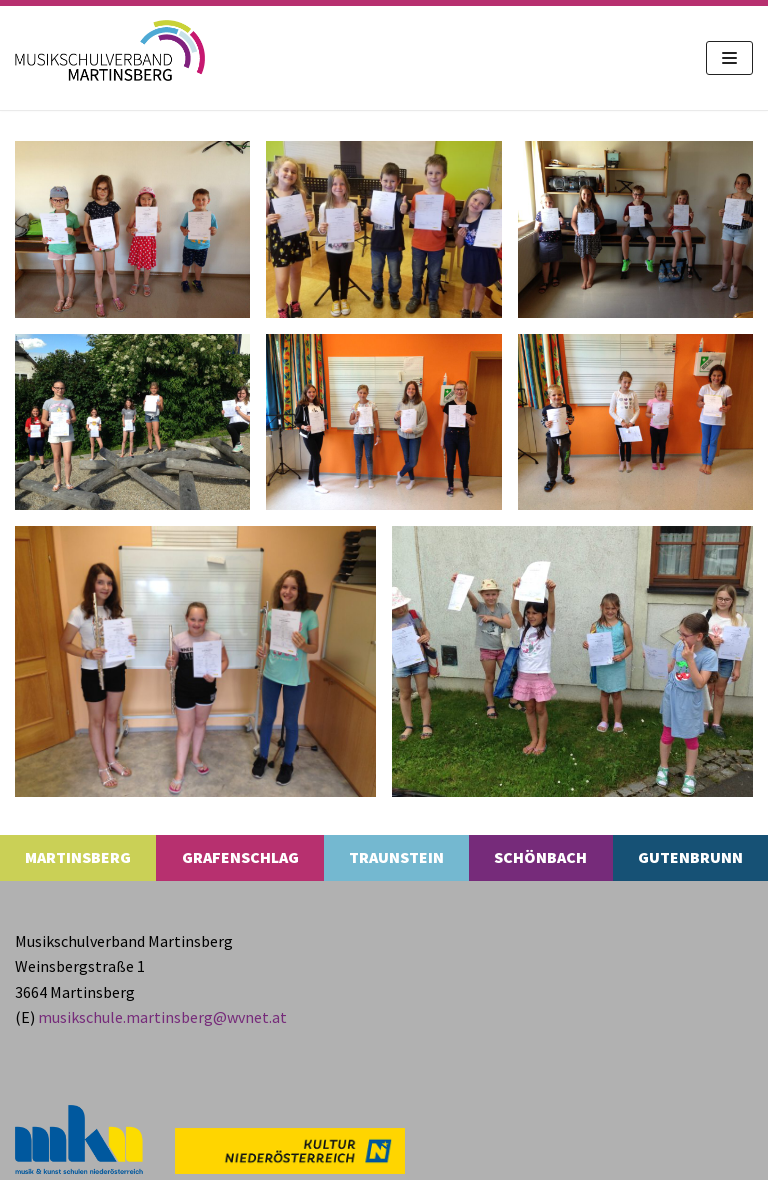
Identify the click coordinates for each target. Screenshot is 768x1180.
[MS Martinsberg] (110, 50)
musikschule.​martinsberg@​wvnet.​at (162, 1017)
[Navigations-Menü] (729, 58)
